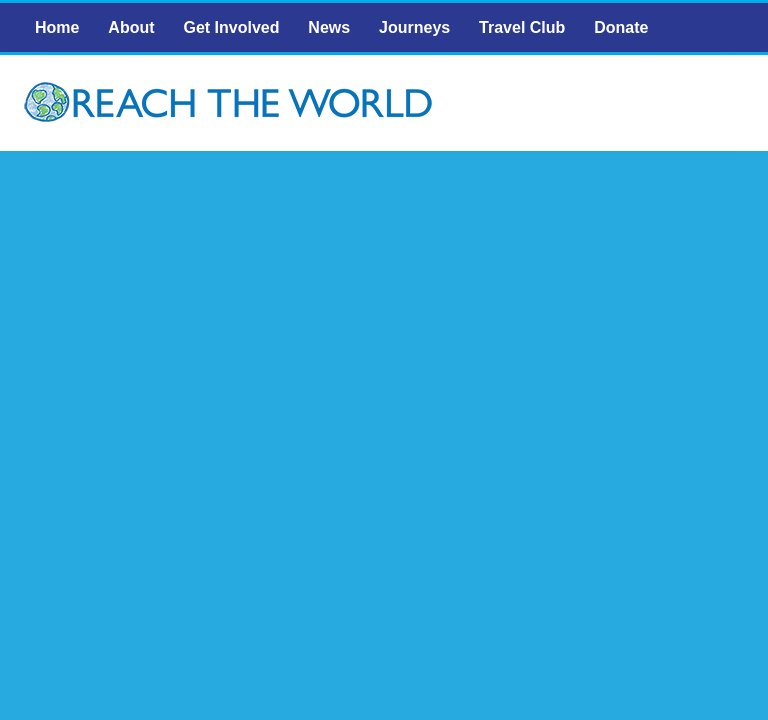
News (329, 27)
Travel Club (522, 27)
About (131, 27)
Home (57, 27)
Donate (621, 27)
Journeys (414, 27)
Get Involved (231, 27)
